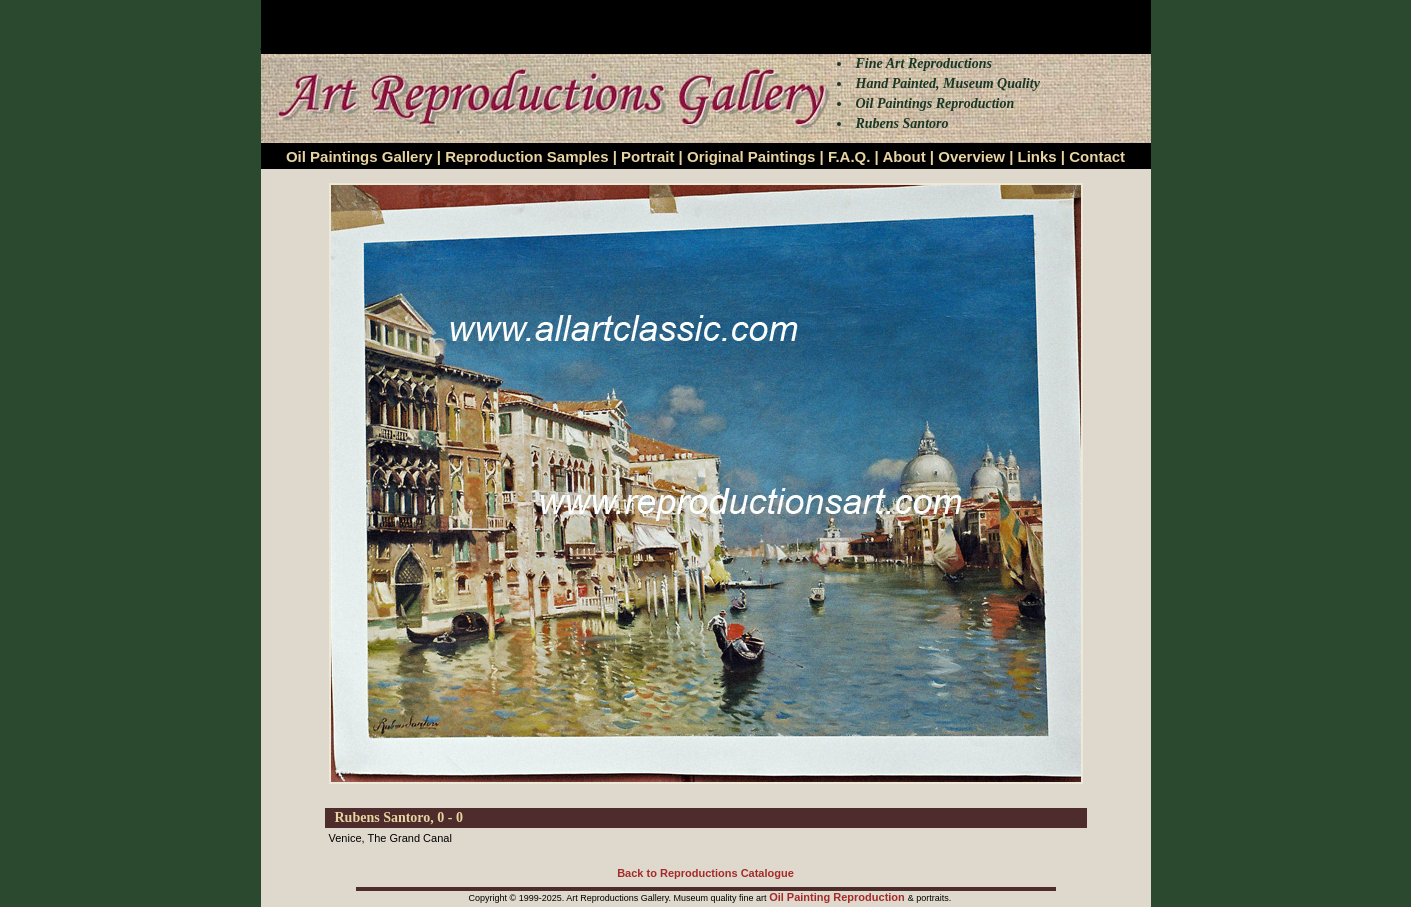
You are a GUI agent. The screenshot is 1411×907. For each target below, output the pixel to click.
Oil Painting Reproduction (838, 897)
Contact (1097, 156)
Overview (971, 156)
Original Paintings (751, 156)
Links (1037, 156)
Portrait (647, 156)
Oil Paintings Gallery (359, 156)
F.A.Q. (849, 156)
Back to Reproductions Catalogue (705, 873)
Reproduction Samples (526, 156)
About (903, 156)
